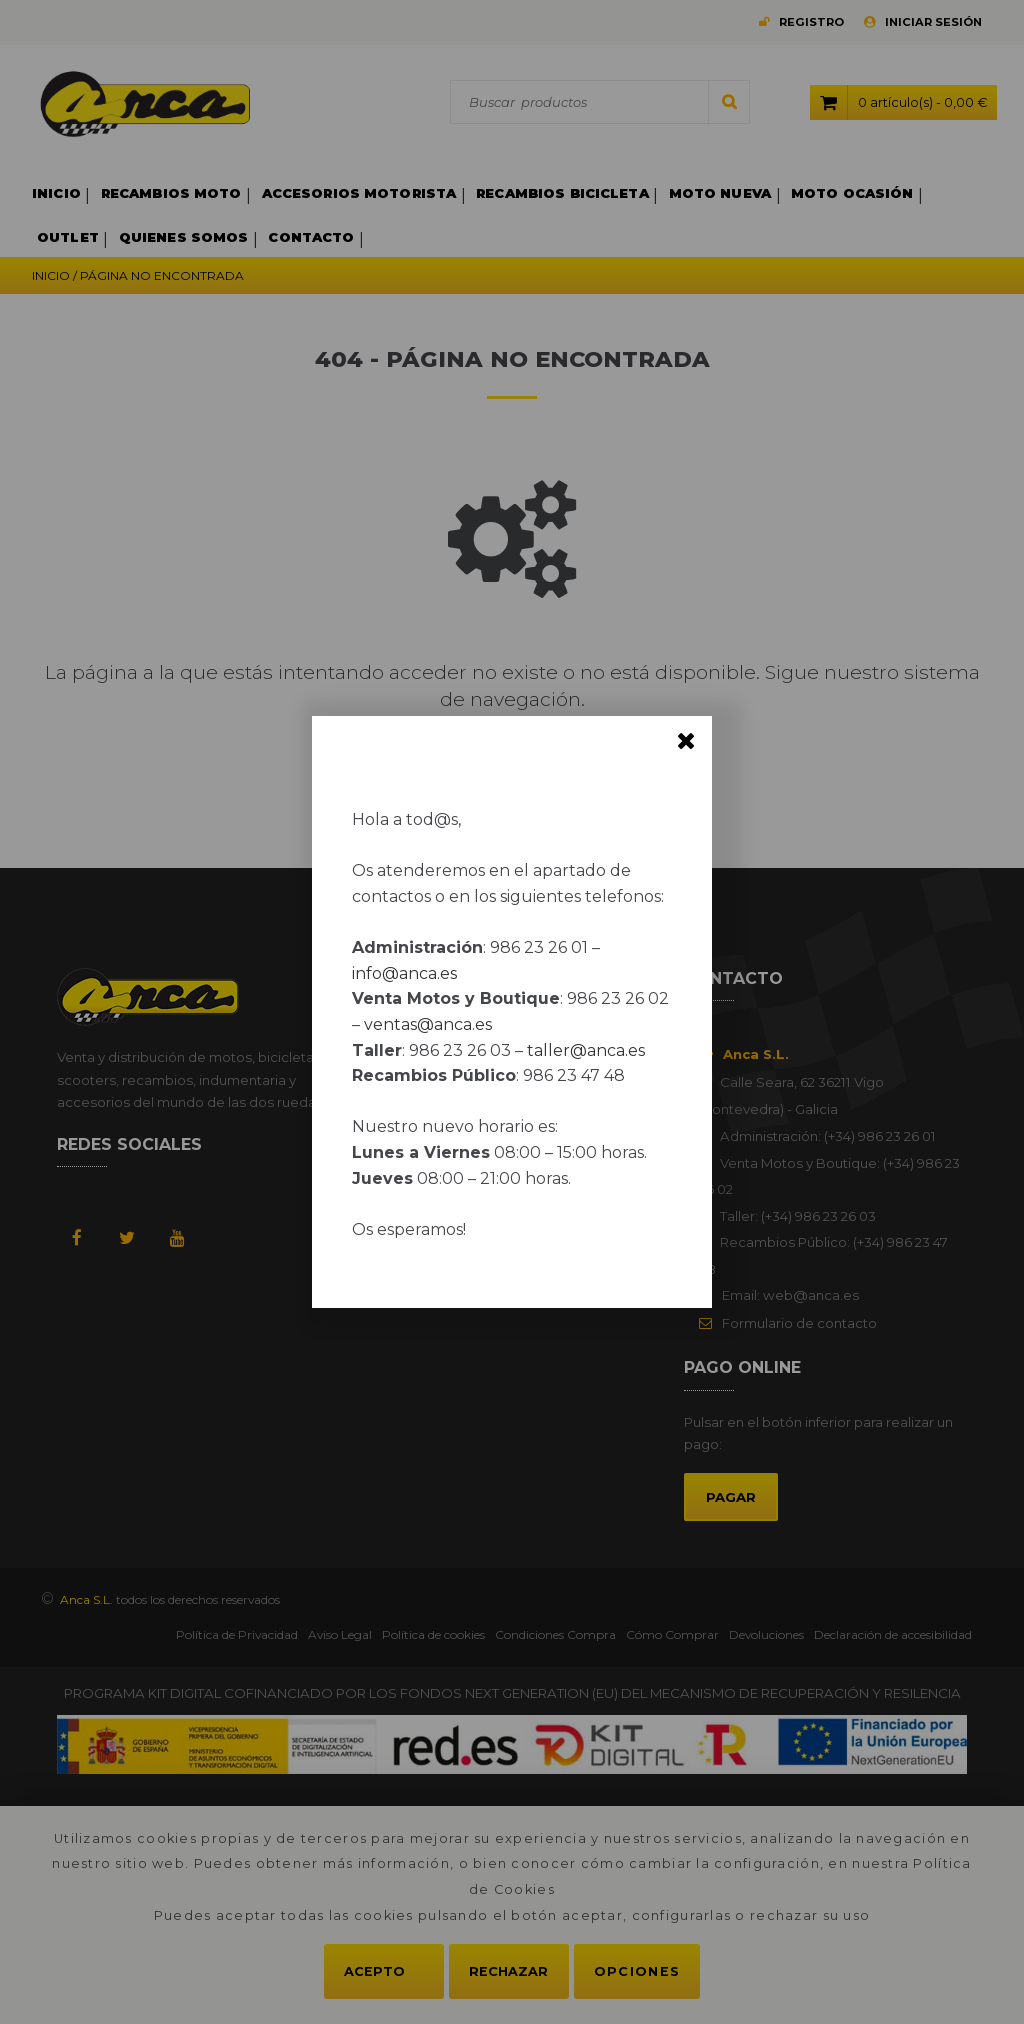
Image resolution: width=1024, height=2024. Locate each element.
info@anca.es (404, 973)
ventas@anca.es (428, 1024)
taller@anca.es (586, 1050)
